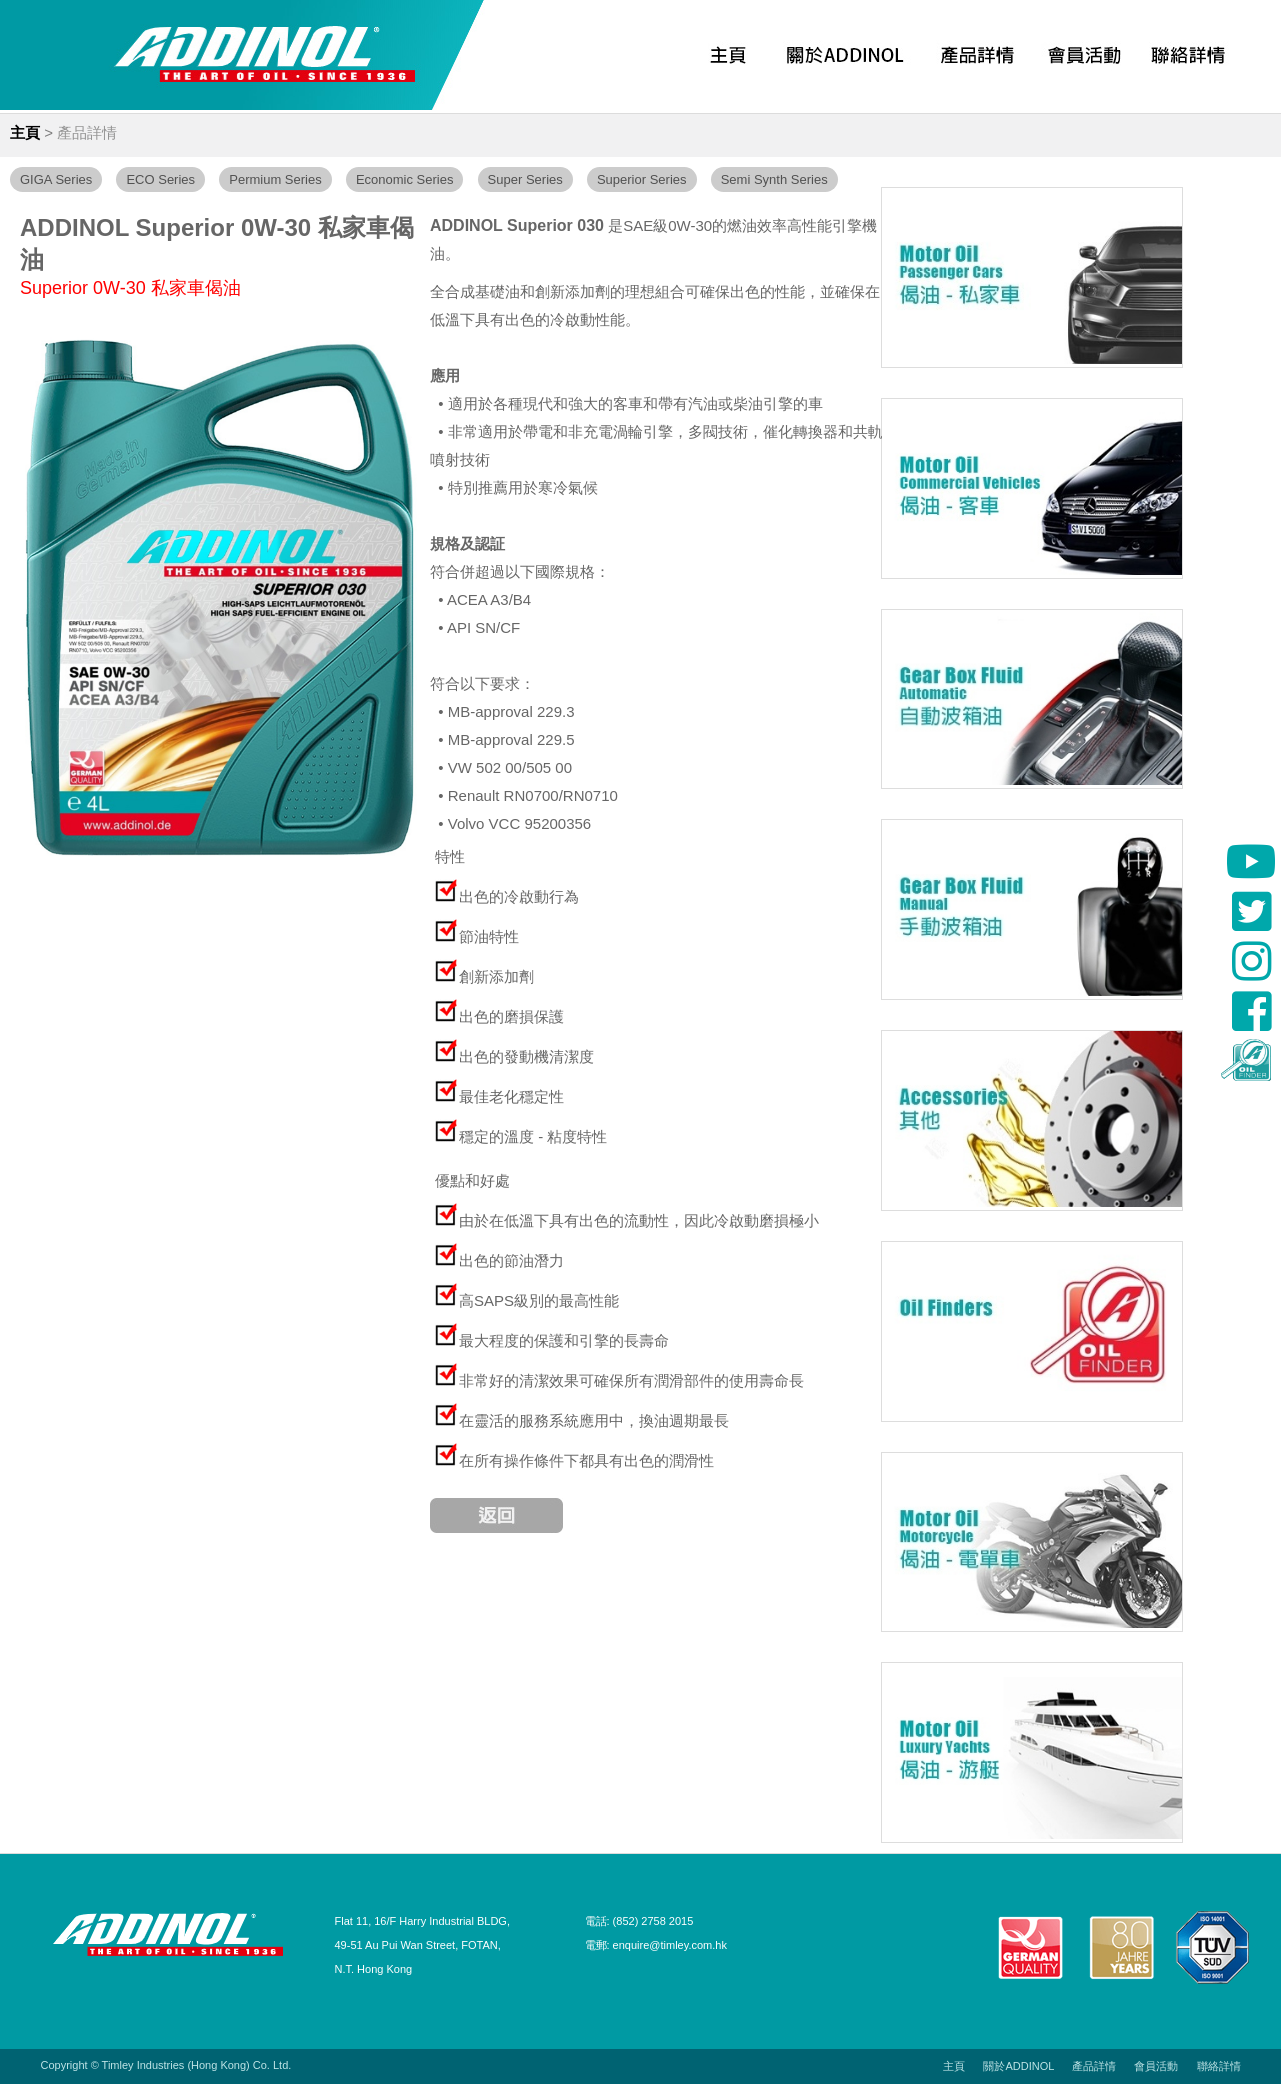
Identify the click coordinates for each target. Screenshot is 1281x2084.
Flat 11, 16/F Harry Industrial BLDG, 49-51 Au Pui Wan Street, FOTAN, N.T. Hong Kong (422, 1945)
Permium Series (275, 179)
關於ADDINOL (1018, 2066)
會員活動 (1156, 2066)
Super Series (525, 179)
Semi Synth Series (774, 179)
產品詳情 (87, 132)
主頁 (25, 132)
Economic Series (405, 179)
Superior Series (642, 179)
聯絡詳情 (1219, 2066)
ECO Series (160, 179)
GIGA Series (56, 179)
